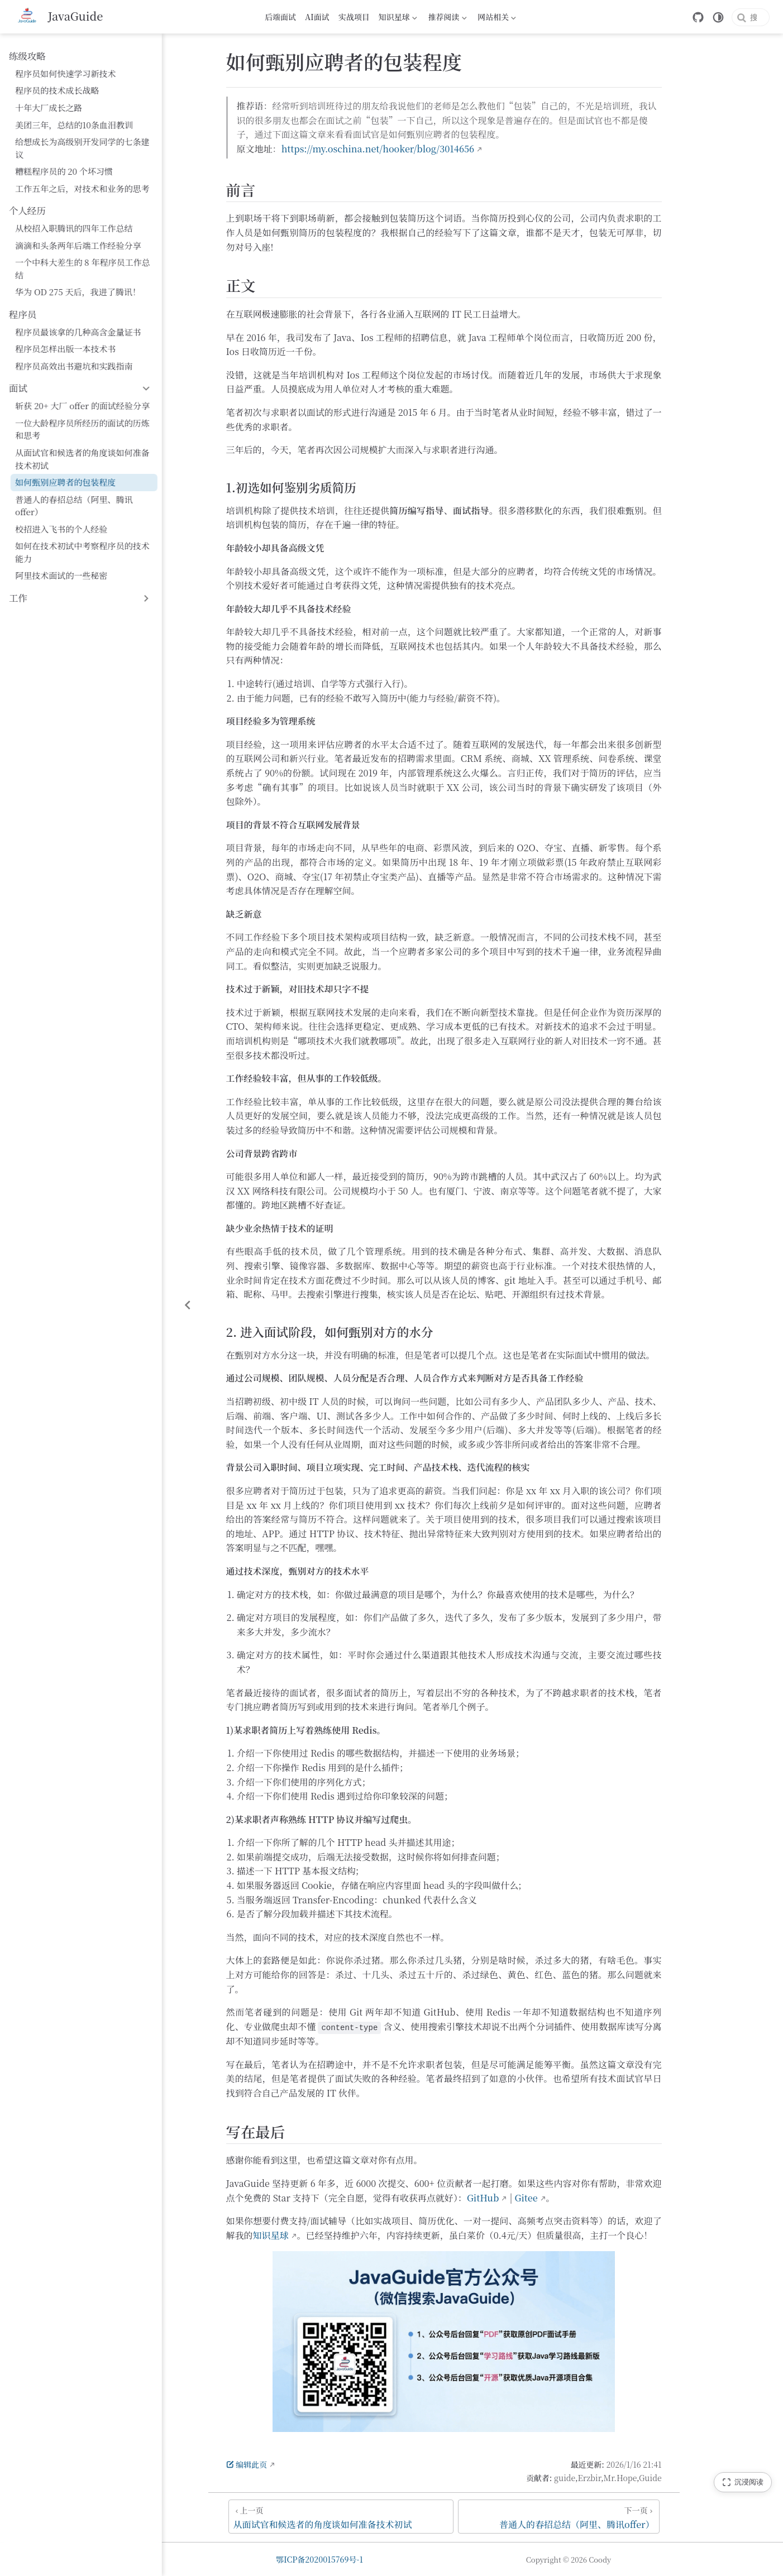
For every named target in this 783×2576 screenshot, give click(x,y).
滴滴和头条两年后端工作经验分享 (78, 232)
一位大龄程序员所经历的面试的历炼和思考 (90, 404)
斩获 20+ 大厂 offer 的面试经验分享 (82, 380)
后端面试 (280, 16)
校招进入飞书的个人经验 (61, 491)
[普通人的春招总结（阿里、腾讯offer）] (604, 2518)
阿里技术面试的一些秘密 (61, 525)
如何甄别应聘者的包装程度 (65, 457)
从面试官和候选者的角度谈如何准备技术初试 (90, 433)
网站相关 (496, 18)
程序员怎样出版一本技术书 (65, 323)
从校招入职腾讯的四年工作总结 (73, 216)
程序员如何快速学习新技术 (65, 73)
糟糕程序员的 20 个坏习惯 (64, 159)
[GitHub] (662, 17)
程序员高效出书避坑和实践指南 (73, 341)
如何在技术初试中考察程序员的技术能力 (90, 508)
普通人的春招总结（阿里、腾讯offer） (87, 474)
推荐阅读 (447, 18)
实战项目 (354, 16)
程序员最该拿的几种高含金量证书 (78, 307)
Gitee (572, 2199)
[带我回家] (60, 17)
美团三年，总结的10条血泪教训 (74, 125)
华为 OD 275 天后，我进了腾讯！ (78, 266)
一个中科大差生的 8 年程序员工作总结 (87, 250)
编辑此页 (292, 2466)
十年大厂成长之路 (48, 107)
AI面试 (317, 16)
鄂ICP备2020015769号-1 (375, 2559)
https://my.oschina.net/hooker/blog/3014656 (424, 151)
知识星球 (397, 18)
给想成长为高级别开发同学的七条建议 (86, 141)
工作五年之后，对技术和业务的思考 (82, 175)
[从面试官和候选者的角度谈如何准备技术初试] (386, 2518)
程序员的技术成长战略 (57, 90)
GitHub (529, 2199)
